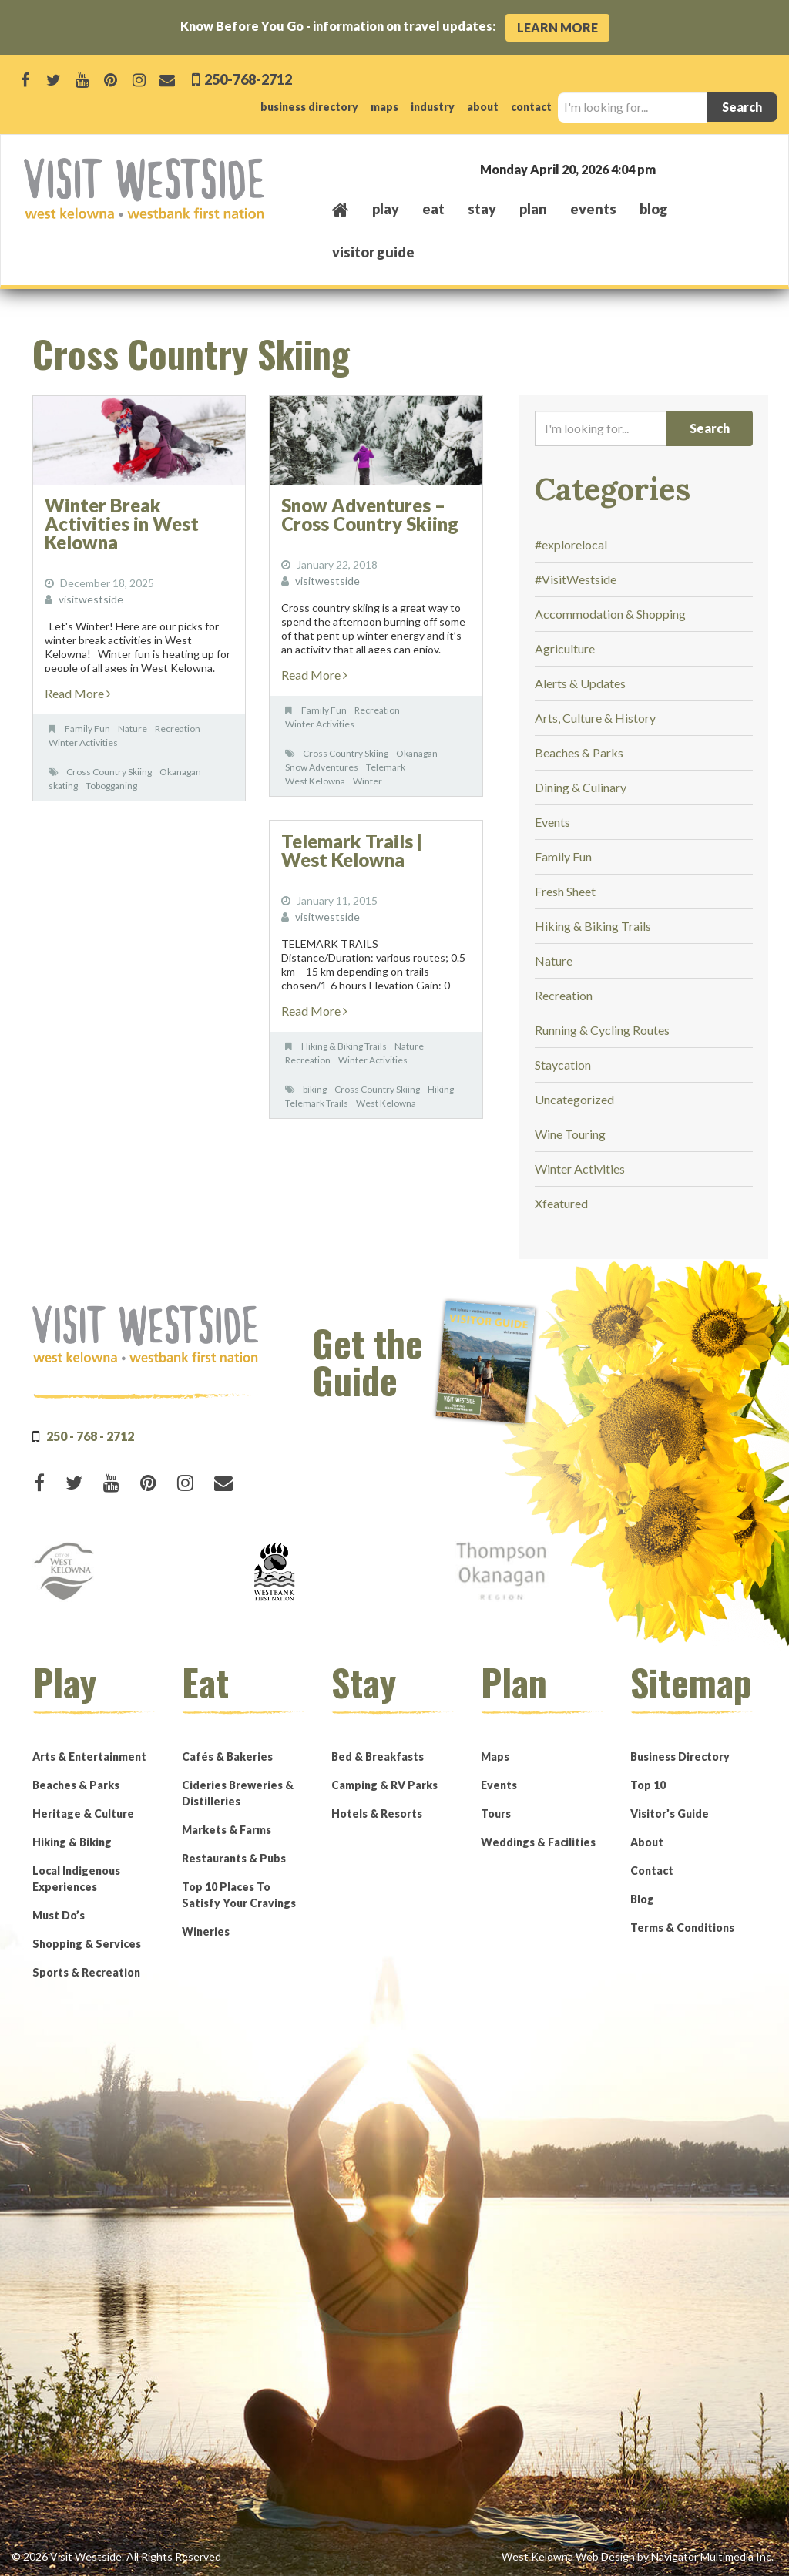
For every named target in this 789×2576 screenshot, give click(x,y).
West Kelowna (315, 781)
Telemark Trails (316, 1103)
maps (384, 106)
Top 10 (648, 1785)
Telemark (385, 767)
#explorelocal (571, 544)
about (483, 106)
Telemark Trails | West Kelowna (351, 850)
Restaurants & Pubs (234, 1858)
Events (552, 821)
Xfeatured (561, 1203)
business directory (309, 106)
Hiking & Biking (72, 1842)
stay (482, 208)
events (593, 208)
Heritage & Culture (83, 1813)
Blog (654, 208)
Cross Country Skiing (109, 772)
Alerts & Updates (580, 683)
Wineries (206, 1931)
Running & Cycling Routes (602, 1030)
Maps (495, 1756)
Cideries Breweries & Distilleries (238, 1793)
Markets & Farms (226, 1829)
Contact (651, 1870)
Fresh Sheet (565, 891)
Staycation (563, 1064)
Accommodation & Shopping (610, 613)
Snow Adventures (321, 767)
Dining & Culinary (580, 787)
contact (531, 106)
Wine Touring (570, 1134)
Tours (496, 1813)
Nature (132, 728)
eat (433, 208)
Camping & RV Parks (384, 1785)
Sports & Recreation (86, 1972)
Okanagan (180, 772)
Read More (78, 693)
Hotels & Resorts (376, 1813)
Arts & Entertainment (89, 1756)
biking (315, 1089)
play (385, 208)
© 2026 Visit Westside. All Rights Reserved (116, 2556)
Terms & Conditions (682, 1927)
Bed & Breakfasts (377, 1756)
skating (63, 785)
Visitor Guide (373, 251)
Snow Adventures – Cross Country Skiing (369, 514)
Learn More (557, 27)
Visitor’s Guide (669, 1813)
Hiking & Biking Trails (344, 1046)
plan (533, 208)
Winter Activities (83, 742)
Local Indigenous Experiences (76, 1878)
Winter (367, 781)
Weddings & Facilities (538, 1842)
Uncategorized (574, 1099)
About (646, 1842)
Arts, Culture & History (595, 717)
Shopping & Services (86, 1943)
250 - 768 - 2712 (90, 1436)
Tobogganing (111, 785)
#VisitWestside (575, 579)
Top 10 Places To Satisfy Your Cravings (239, 1894)
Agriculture (565, 648)
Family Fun (87, 728)
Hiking (441, 1089)
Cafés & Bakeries (227, 1756)
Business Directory (680, 1756)
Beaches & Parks (579, 752)
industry (433, 106)
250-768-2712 (247, 79)
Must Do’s (58, 1915)
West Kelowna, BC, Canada (672, 168)
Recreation (177, 728)
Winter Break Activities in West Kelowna (122, 523)
